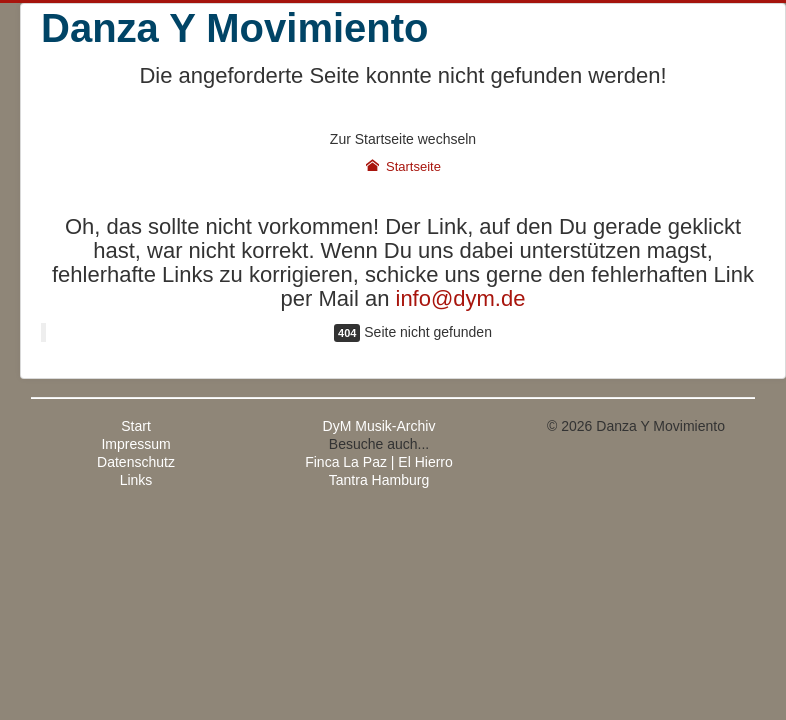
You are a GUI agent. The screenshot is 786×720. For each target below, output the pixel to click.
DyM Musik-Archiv (379, 426)
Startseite (403, 166)
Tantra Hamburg (379, 480)
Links (136, 480)
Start (136, 426)
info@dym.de (461, 298)
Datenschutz (136, 462)
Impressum (135, 444)
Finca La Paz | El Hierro (379, 462)
